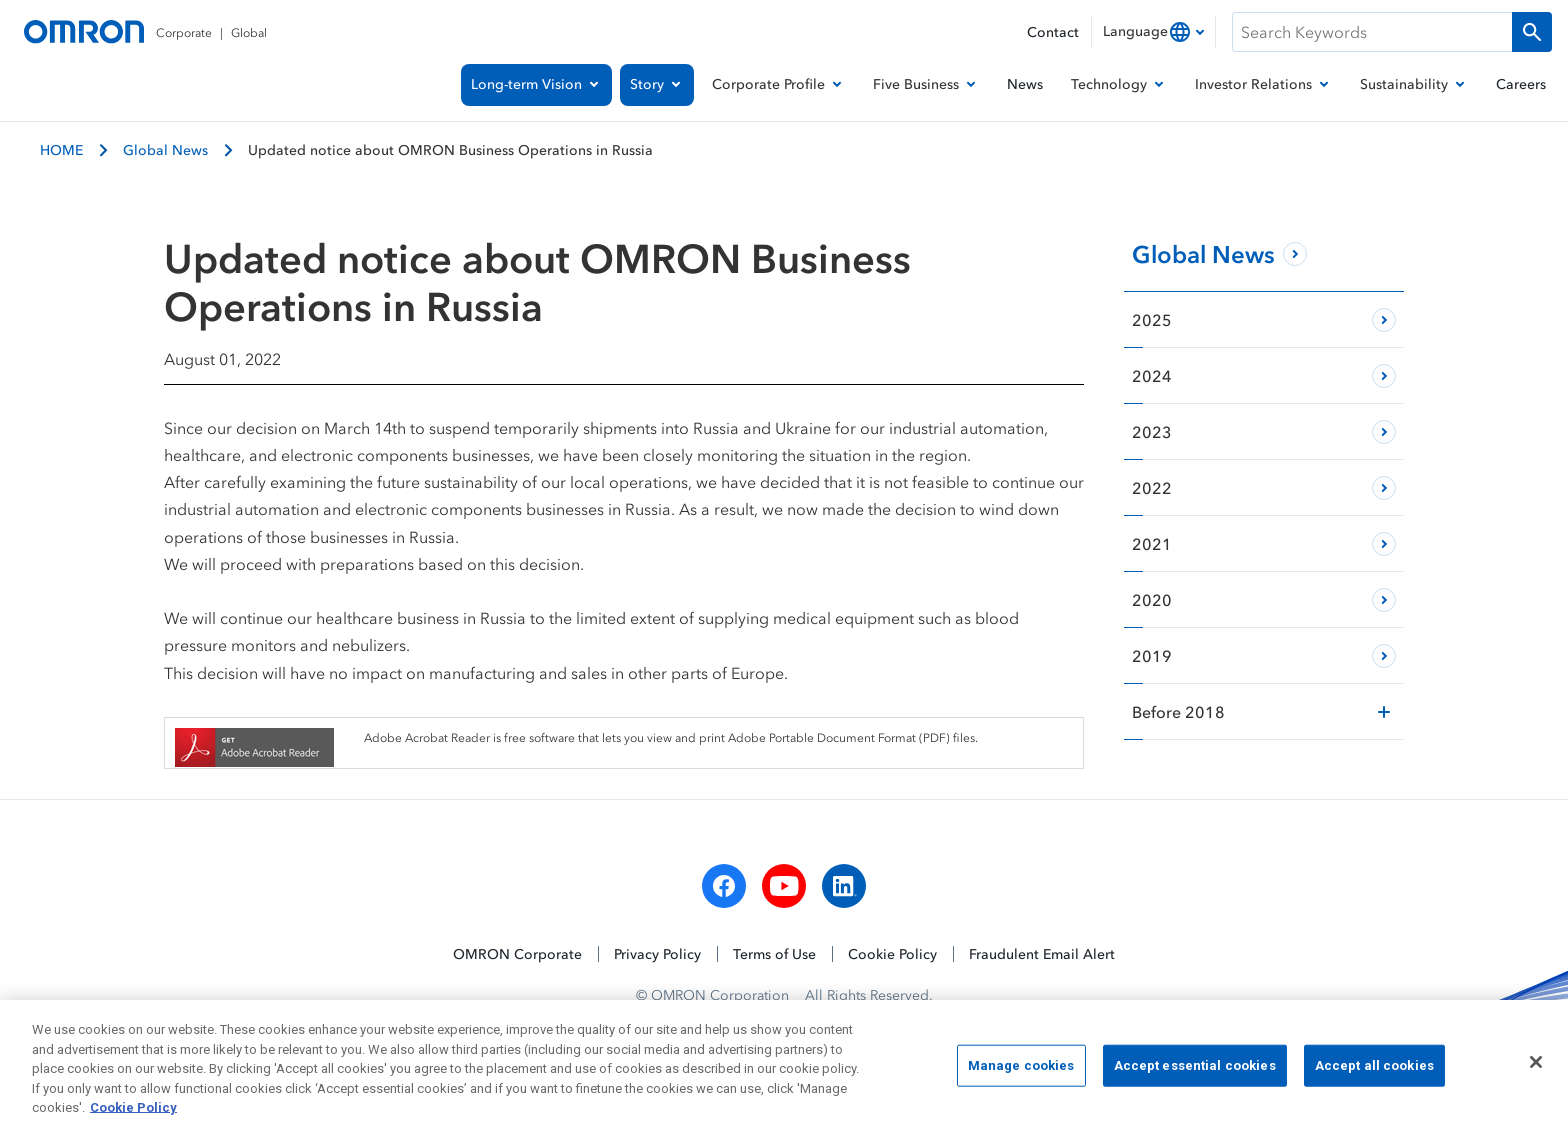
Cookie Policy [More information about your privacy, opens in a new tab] (133, 1114)
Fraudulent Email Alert (1042, 953)
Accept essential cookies (1195, 1071)
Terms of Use (774, 953)
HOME (61, 149)
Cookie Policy (892, 953)
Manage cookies (1021, 1071)
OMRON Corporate (517, 953)
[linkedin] (844, 886)
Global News (165, 149)
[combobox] (1153, 32)
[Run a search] (1532, 32)
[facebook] (724, 886)
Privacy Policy (657, 953)
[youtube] (784, 886)
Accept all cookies (1374, 1071)
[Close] (1536, 1068)
